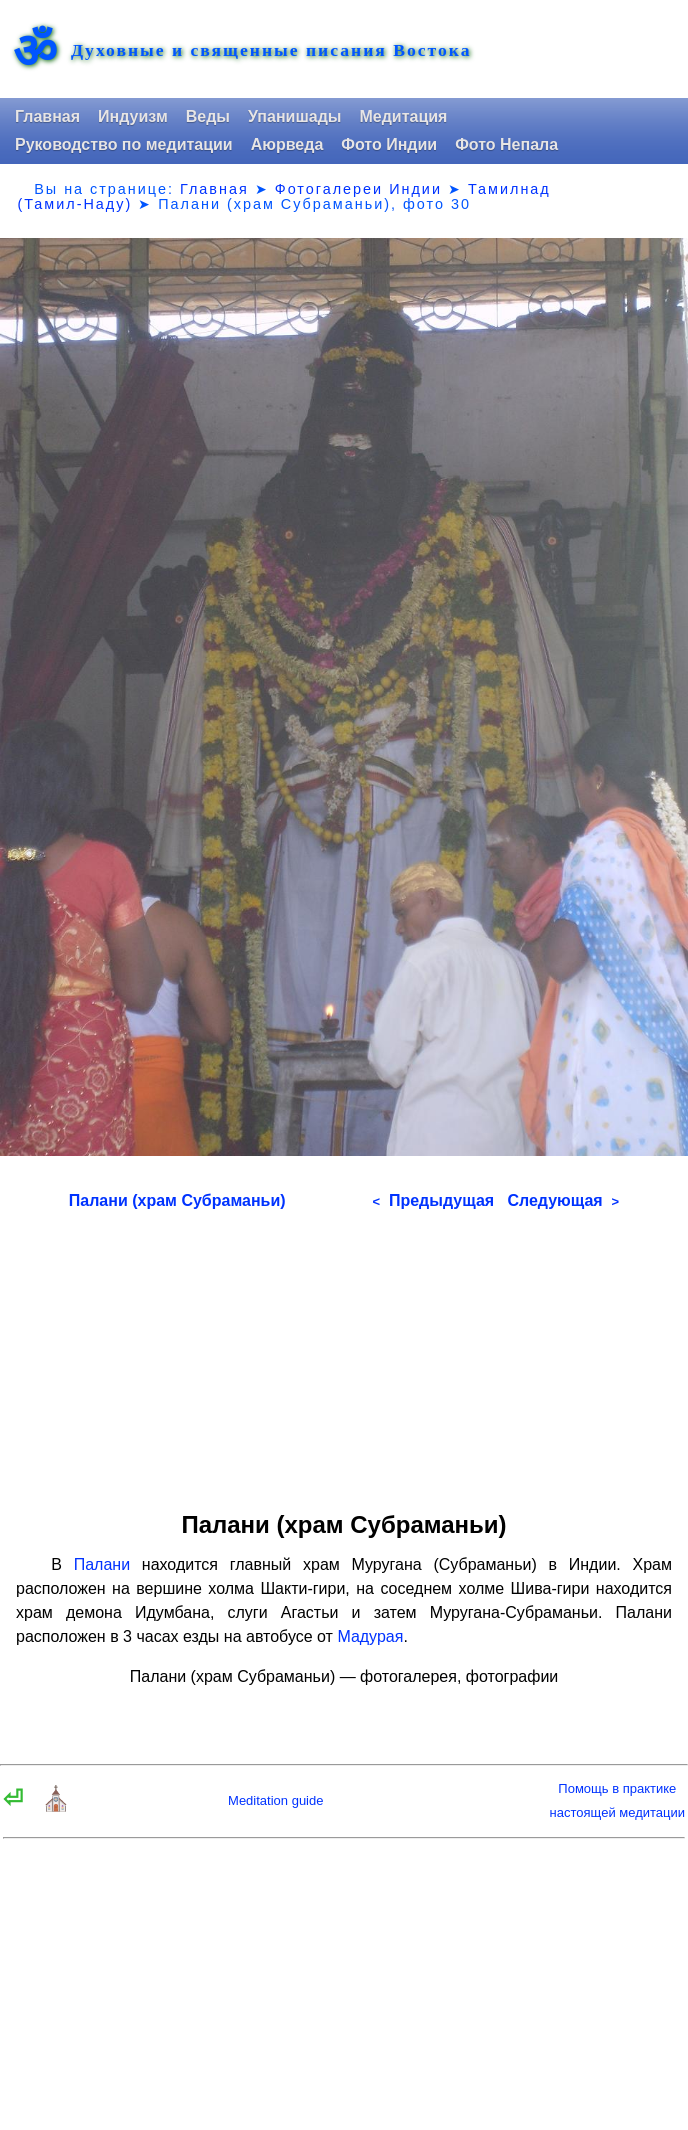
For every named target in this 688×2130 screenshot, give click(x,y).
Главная (47, 116)
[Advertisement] (344, 1354)
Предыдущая (433, 1200)
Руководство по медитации (124, 144)
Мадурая (370, 1636)
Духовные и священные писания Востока (271, 51)
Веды (208, 116)
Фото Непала (506, 144)
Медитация (403, 116)
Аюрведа (287, 144)
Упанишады (294, 116)
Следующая (563, 1200)
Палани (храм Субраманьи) (177, 1200)
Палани (102, 1564)
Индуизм (133, 116)
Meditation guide (275, 1800)
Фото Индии (389, 144)
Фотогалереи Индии (358, 189)
